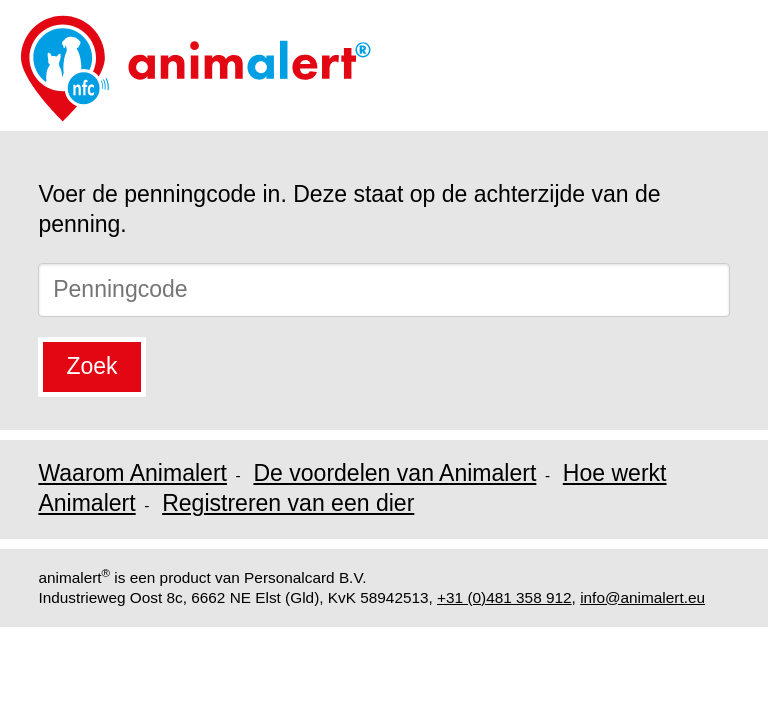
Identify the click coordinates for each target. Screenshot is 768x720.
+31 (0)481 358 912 (504, 597)
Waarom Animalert (132, 473)
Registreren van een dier (288, 503)
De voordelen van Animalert (394, 473)
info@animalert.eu (642, 597)
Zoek (91, 366)
